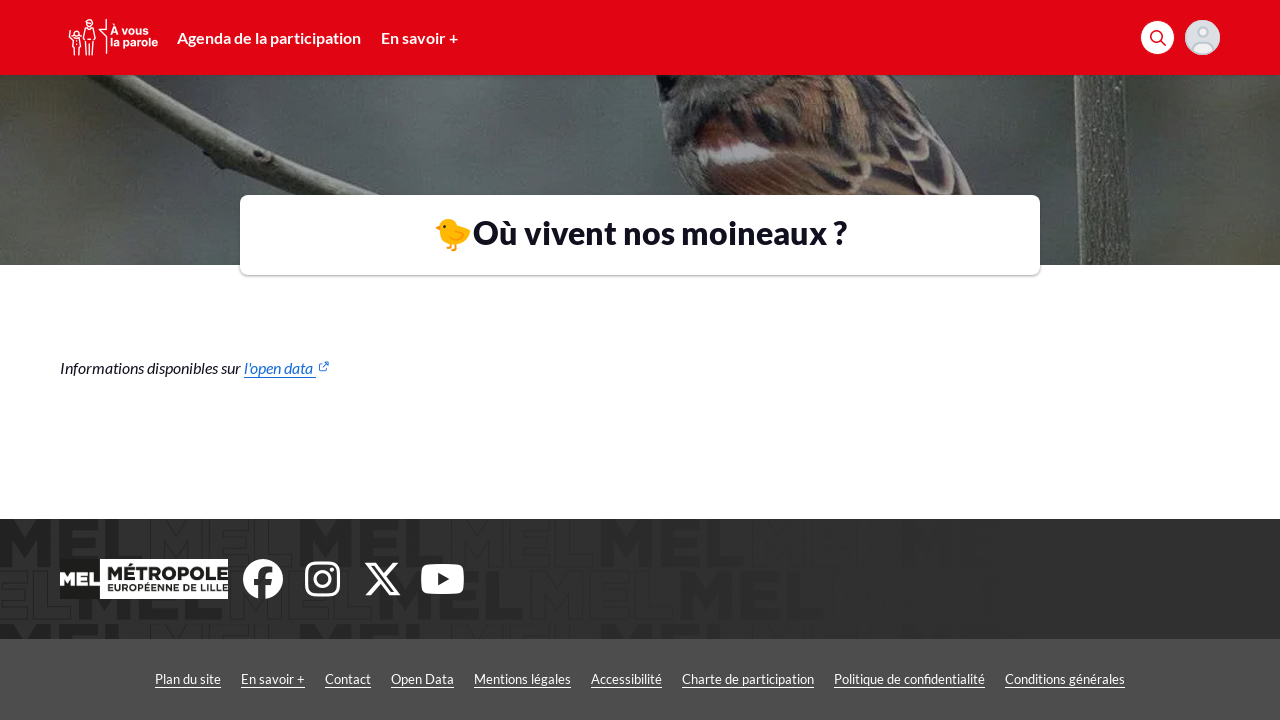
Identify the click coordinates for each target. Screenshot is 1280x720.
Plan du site (188, 679)
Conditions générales (1065, 679)
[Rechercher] (1157, 37)
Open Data (422, 679)
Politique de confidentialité (909, 679)
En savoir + (419, 37)
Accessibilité (626, 679)
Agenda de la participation (269, 37)
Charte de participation (748, 679)
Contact (348, 679)
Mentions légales (522, 679)
